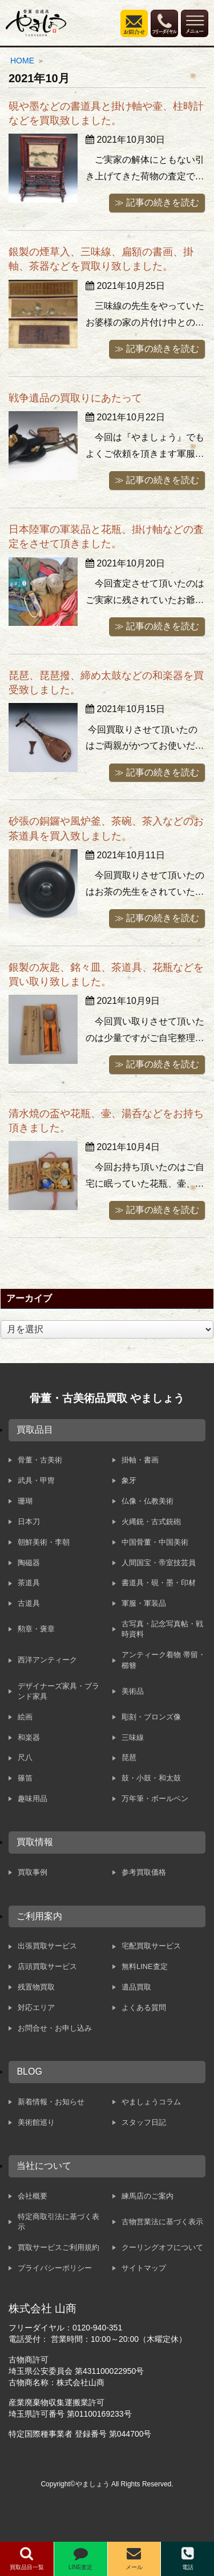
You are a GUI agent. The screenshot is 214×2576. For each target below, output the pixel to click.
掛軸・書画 (140, 1460)
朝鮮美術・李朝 (44, 1542)
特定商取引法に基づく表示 (58, 2221)
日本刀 (29, 1521)
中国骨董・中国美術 (155, 1542)
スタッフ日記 (144, 2122)
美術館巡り (36, 2122)
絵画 (25, 1717)
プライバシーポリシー (55, 2268)
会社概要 (32, 2196)
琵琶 (129, 1757)
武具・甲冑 (36, 1480)
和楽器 (29, 1737)
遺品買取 (136, 1987)
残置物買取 (36, 1987)
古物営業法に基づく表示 (162, 2221)
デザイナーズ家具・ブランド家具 (58, 1691)
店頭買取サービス (47, 1966)
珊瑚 (25, 1501)
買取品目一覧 (27, 2558)
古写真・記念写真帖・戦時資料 (162, 1628)
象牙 (129, 1480)
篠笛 (25, 1778)
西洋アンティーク (47, 1659)
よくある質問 (144, 2007)
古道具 (29, 1603)
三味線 (133, 1737)
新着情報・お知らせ (51, 2101)
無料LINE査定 (144, 1966)
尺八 (25, 1757)
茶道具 (29, 1582)
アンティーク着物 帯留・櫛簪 (163, 1659)
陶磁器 (29, 1562)
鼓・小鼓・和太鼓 (151, 1778)
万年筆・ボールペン (155, 1798)
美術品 (133, 1691)
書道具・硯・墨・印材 (159, 1582)
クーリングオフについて (162, 2247)
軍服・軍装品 (144, 1603)
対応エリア (36, 2007)
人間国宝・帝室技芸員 (159, 1562)
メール (134, 2558)
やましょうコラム (151, 2101)
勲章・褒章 (36, 1629)
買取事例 (32, 1872)
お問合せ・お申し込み (55, 2028)
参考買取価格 (144, 1872)
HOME (22, 60)
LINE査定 (80, 2558)
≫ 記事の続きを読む (157, 202)
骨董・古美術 (40, 1460)
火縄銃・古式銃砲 (151, 1521)
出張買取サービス (47, 1946)
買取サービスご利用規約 (58, 2247)
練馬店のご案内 (147, 2196)
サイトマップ (144, 2268)
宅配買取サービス (151, 1946)
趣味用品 (32, 1798)
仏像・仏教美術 (147, 1501)
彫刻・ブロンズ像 (151, 1717)
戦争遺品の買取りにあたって (75, 398)
